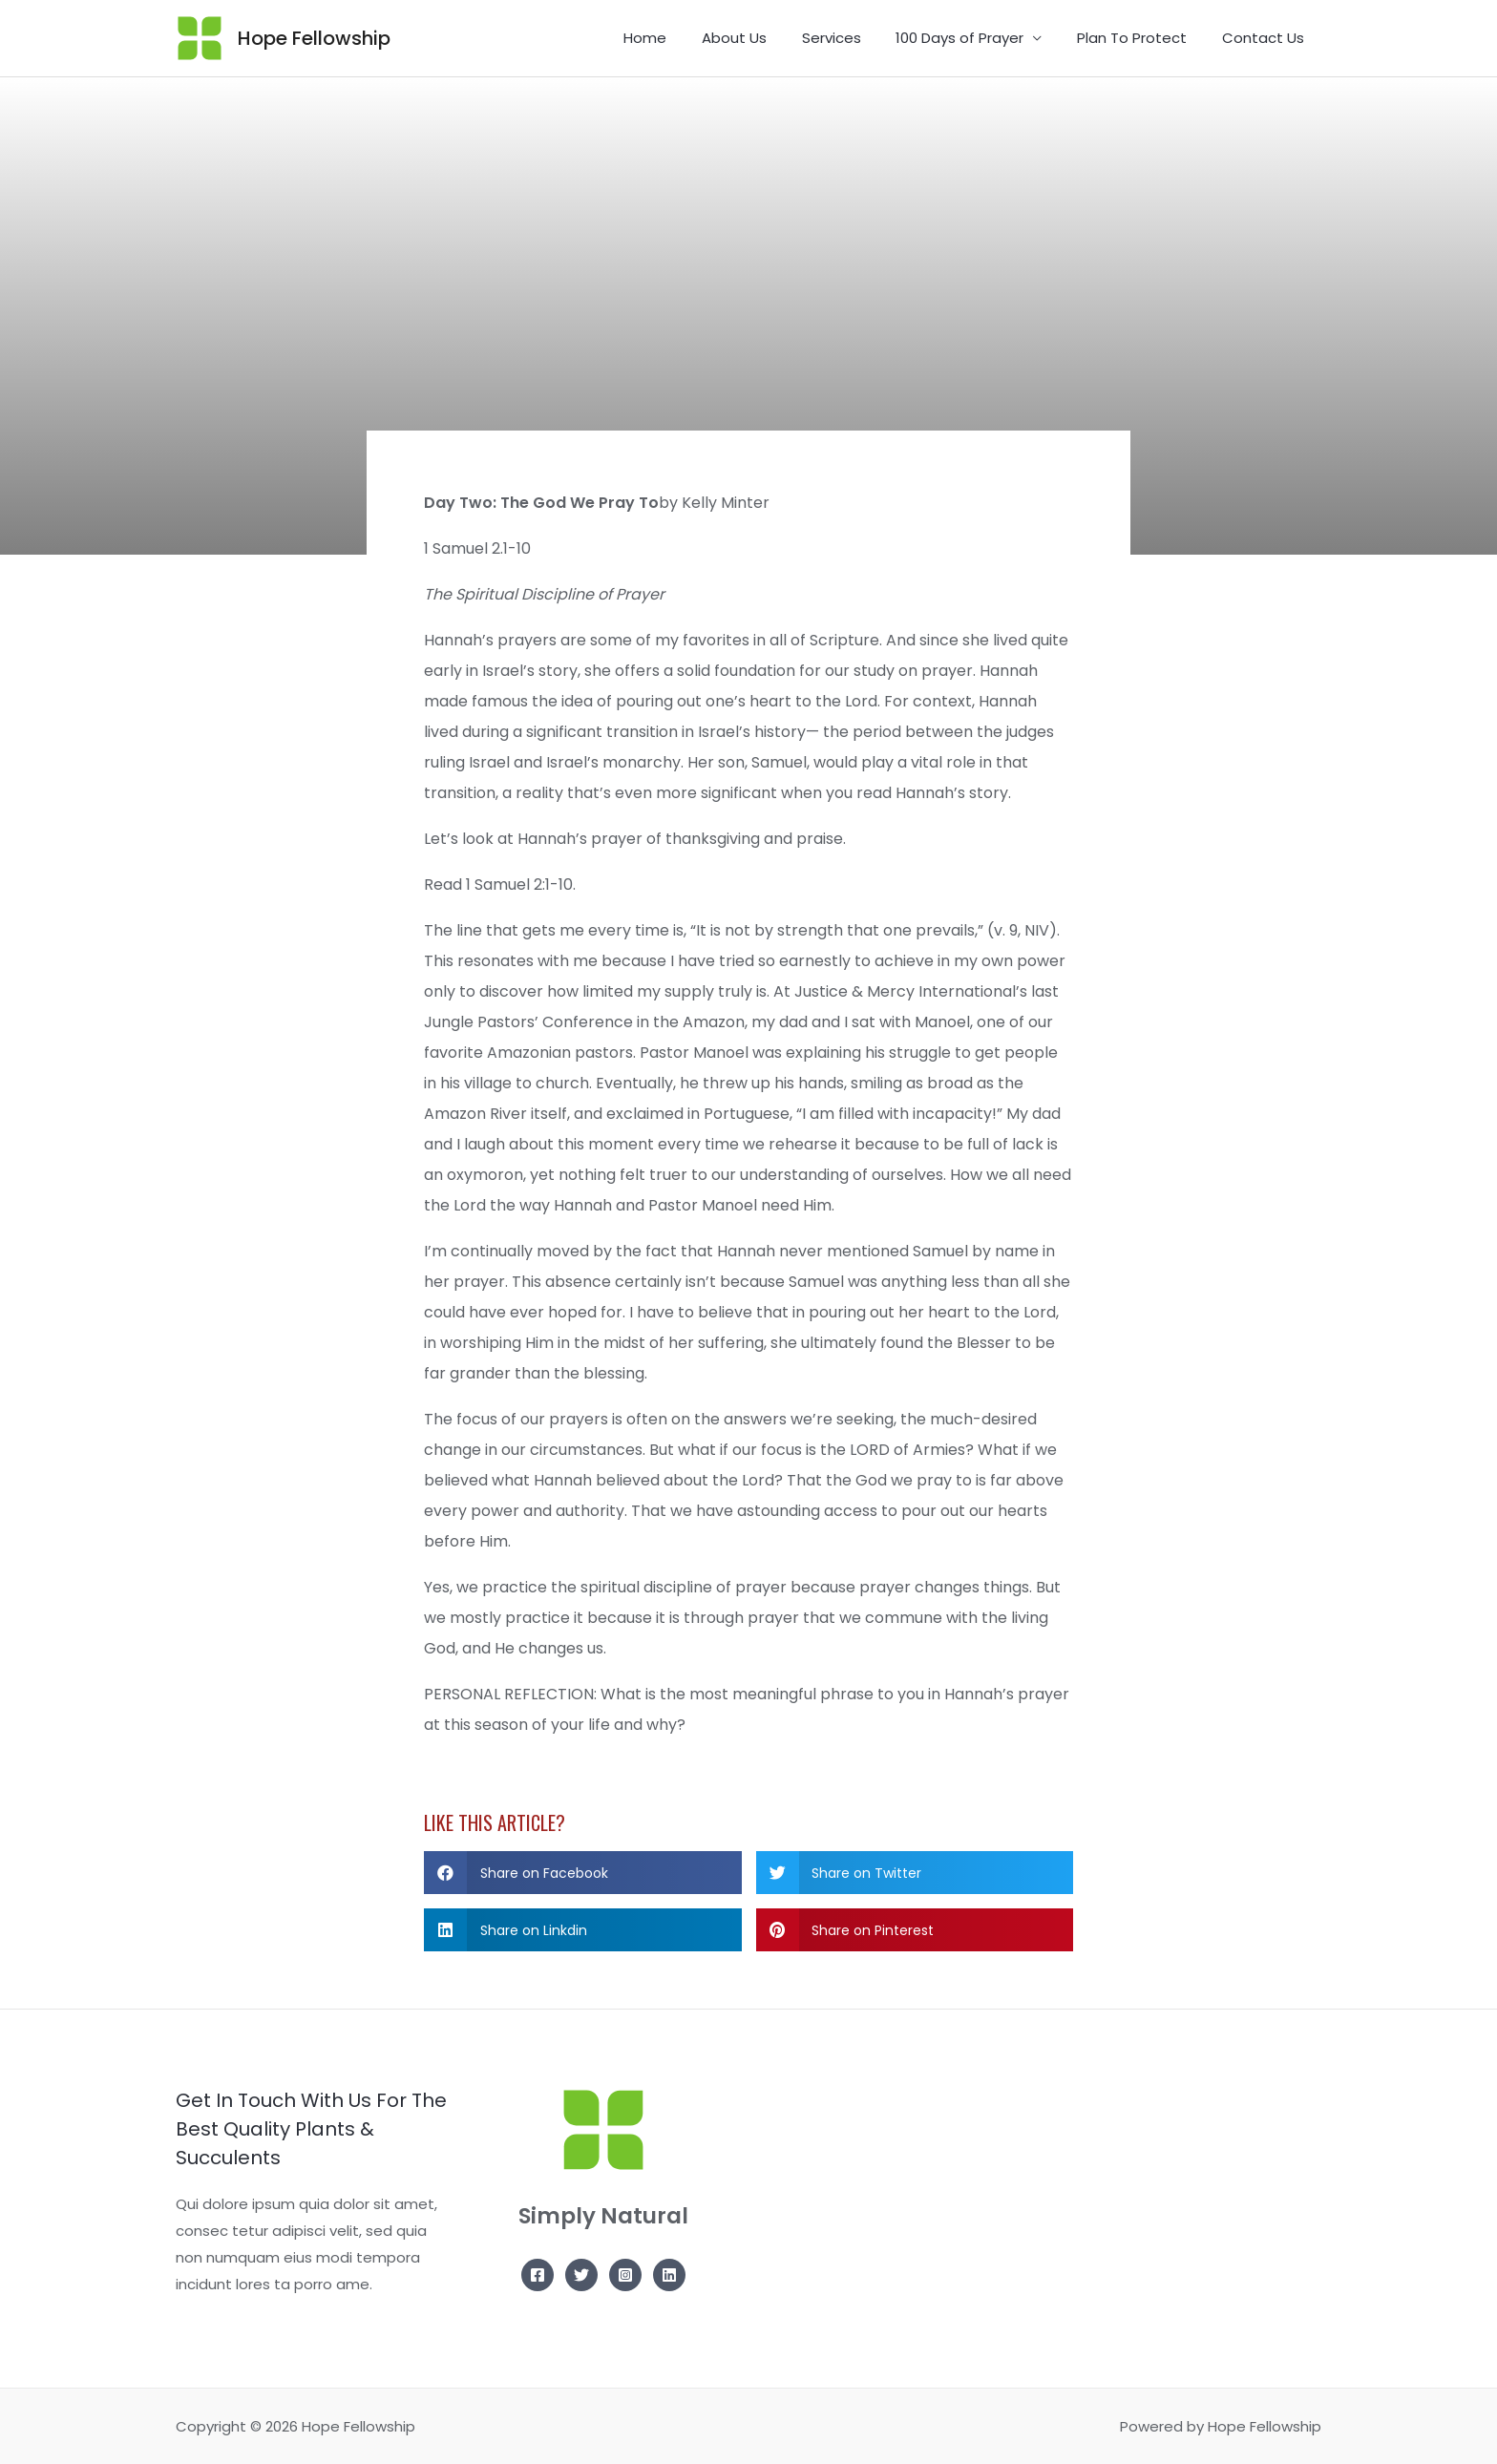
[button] (583, 1872)
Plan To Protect (1141, 38)
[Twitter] (581, 2275)
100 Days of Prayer (976, 38)
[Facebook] (537, 2275)
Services (853, 38)
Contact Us (1266, 38)
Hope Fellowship (314, 38)
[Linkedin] (669, 2275)
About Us (762, 38)
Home (680, 38)
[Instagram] (625, 2275)
